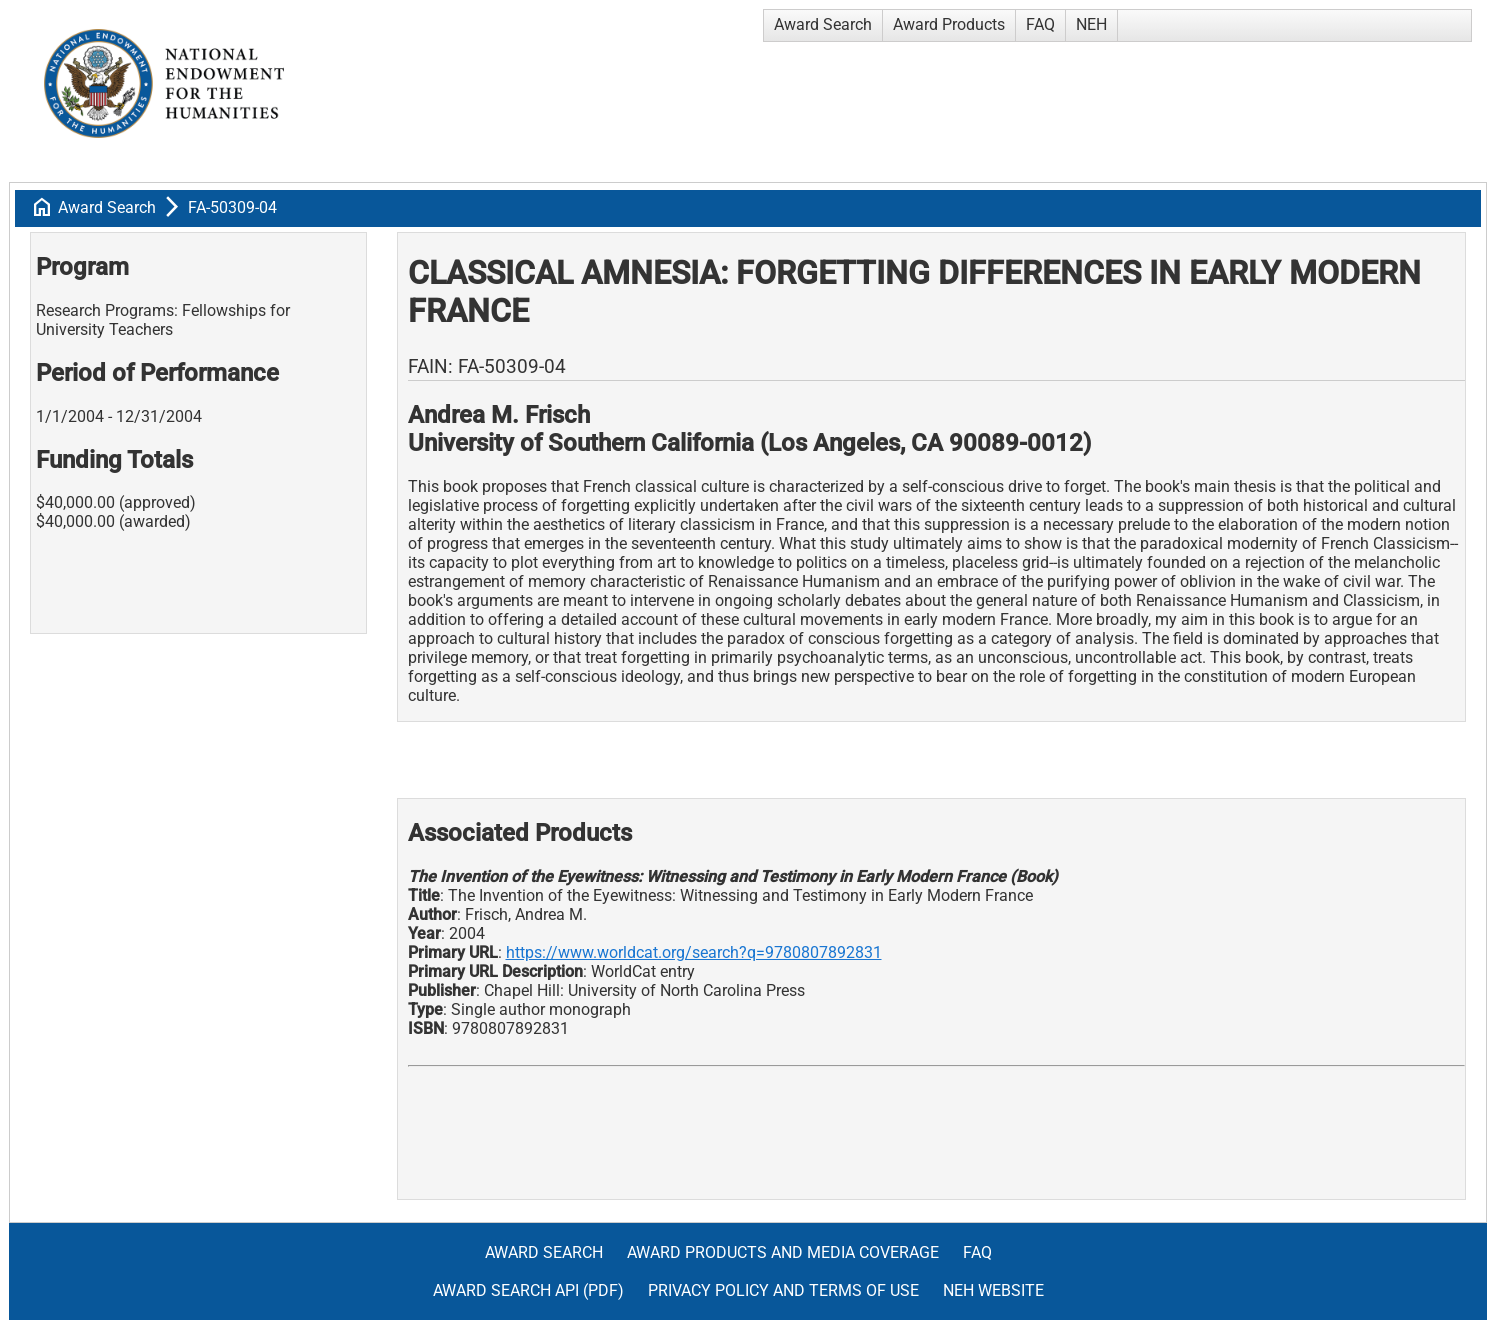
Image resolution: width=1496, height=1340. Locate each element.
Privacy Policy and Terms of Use (783, 1290)
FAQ (1040, 24)
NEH (1091, 24)
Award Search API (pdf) (528, 1290)
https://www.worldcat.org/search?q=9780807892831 (694, 952)
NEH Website (993, 1290)
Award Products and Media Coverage (783, 1252)
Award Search (823, 24)
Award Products (949, 24)
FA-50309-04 (232, 207)
